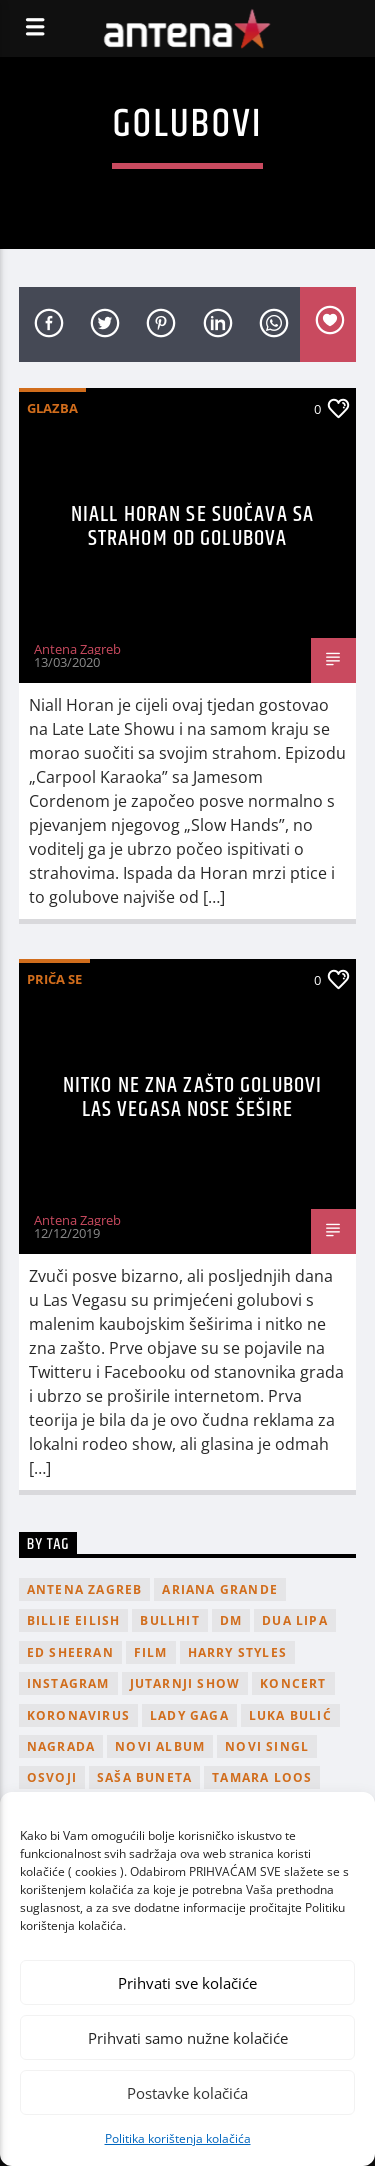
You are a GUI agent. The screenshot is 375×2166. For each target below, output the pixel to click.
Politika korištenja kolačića (178, 2138)
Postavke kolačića (187, 2093)
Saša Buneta (144, 1777)
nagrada (61, 1746)
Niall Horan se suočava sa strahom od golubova (192, 526)
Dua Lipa (295, 1620)
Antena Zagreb (77, 649)
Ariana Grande (220, 1589)
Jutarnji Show (185, 1683)
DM (231, 1620)
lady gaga (189, 1715)
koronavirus (78, 1715)
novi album (160, 1746)
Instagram (68, 1683)
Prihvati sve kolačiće (187, 1983)
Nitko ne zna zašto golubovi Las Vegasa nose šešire (192, 1097)
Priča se (54, 979)
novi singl (267, 1746)
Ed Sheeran (70, 1652)
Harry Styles (237, 1652)
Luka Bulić (290, 1715)
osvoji (52, 1777)
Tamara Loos (262, 1777)
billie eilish (74, 1620)
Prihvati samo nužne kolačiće (188, 2038)
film (151, 1652)
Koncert (293, 1683)
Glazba (52, 408)
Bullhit (169, 1620)
